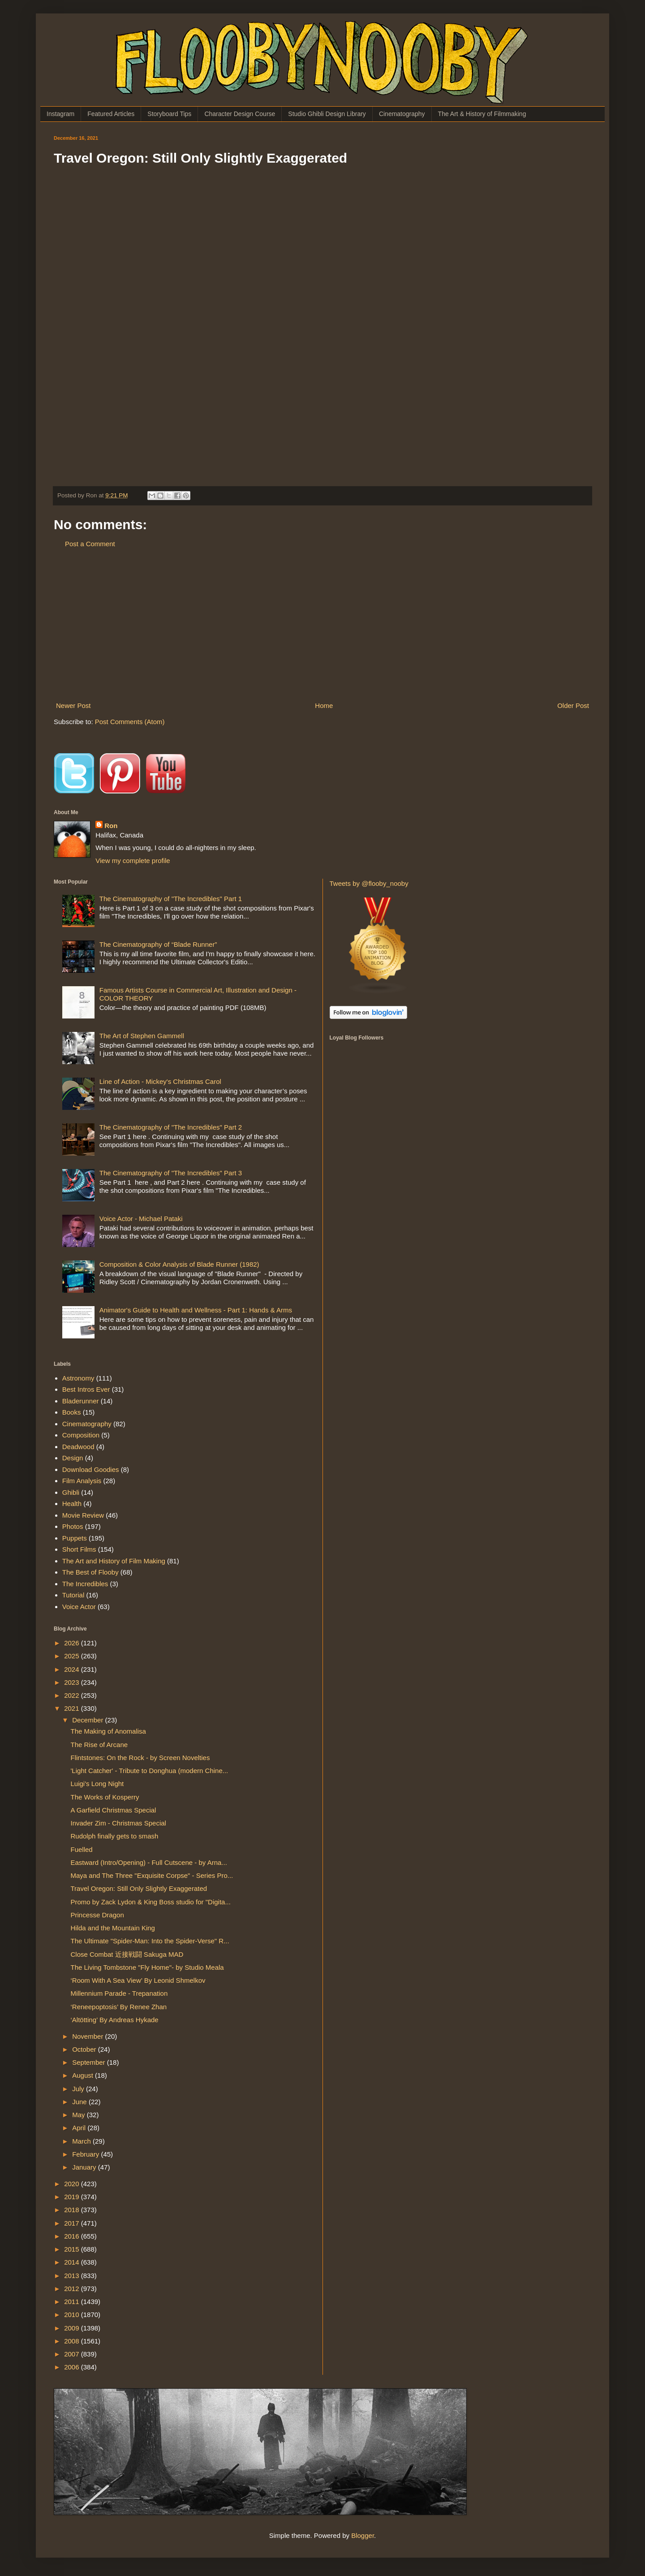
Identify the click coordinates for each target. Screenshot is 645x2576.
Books (71, 1412)
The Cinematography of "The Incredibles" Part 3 (170, 1173)
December (88, 1720)
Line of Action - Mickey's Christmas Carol (160, 1081)
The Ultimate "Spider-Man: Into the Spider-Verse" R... (150, 1941)
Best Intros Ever (86, 1389)
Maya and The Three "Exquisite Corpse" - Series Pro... (152, 1875)
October (85, 2049)
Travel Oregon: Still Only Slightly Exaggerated (139, 1888)
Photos (72, 1526)
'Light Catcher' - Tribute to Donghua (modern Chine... (149, 1770)
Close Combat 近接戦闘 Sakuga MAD (127, 1954)
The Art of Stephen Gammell (141, 1036)
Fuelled (82, 1849)
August (83, 2075)
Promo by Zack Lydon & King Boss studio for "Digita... (151, 1902)
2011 (72, 2301)
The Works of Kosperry (105, 1797)
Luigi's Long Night (97, 1783)
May (79, 2115)
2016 (72, 2236)
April (79, 2128)
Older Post (573, 705)
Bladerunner (80, 1401)
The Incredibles (85, 1584)
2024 (72, 1669)
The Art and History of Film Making (113, 1561)
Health (72, 1503)
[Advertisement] (322, 624)
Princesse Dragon (97, 1915)
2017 (72, 2223)
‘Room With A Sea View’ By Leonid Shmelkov (138, 1980)
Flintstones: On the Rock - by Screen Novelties (140, 1757)
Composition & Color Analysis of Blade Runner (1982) (179, 1264)
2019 (72, 2197)
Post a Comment (90, 544)
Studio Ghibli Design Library (327, 113)
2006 (72, 2367)
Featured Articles (110, 113)
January (85, 2167)
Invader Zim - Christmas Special (118, 1823)
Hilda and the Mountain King (113, 1928)
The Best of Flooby (90, 1572)
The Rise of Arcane (99, 1744)
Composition (80, 1435)
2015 (72, 2249)
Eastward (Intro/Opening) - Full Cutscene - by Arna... (149, 1862)
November (88, 2036)
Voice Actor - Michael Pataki (141, 1218)
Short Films (79, 1549)
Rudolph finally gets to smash (115, 1836)
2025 (72, 1656)
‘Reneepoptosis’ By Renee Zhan (119, 2007)
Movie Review (83, 1515)
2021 (72, 1708)
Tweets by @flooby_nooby (369, 883)
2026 (72, 1643)
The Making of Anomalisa (108, 1731)
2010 (72, 2314)
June (80, 2102)
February (86, 2154)
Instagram (60, 113)
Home (324, 705)
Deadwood (78, 1446)
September (89, 2062)
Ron (110, 825)
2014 (72, 2262)
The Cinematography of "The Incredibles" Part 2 (170, 1127)
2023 (72, 1682)
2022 (72, 1695)
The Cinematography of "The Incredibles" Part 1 (170, 898)
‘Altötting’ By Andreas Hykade (115, 2020)
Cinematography (402, 113)
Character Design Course (239, 113)
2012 (72, 2288)
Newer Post (73, 705)
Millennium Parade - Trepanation (119, 1993)
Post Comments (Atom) (130, 721)
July (79, 2089)
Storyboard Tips (169, 113)
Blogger (362, 2535)
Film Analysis (82, 1480)
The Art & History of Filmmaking (482, 113)
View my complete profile (132, 860)
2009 (72, 2328)
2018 (72, 2210)
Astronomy (78, 1378)
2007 (72, 2354)
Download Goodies (90, 1469)
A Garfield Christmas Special (113, 1810)
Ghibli (70, 1492)
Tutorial (73, 1595)
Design (72, 1458)
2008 (72, 2341)
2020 (72, 2184)
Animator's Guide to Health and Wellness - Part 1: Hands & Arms (195, 1310)
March (82, 2141)
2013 (72, 2275)
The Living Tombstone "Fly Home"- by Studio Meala (147, 1967)
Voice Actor (79, 1606)
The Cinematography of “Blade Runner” (158, 944)
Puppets (74, 1538)
